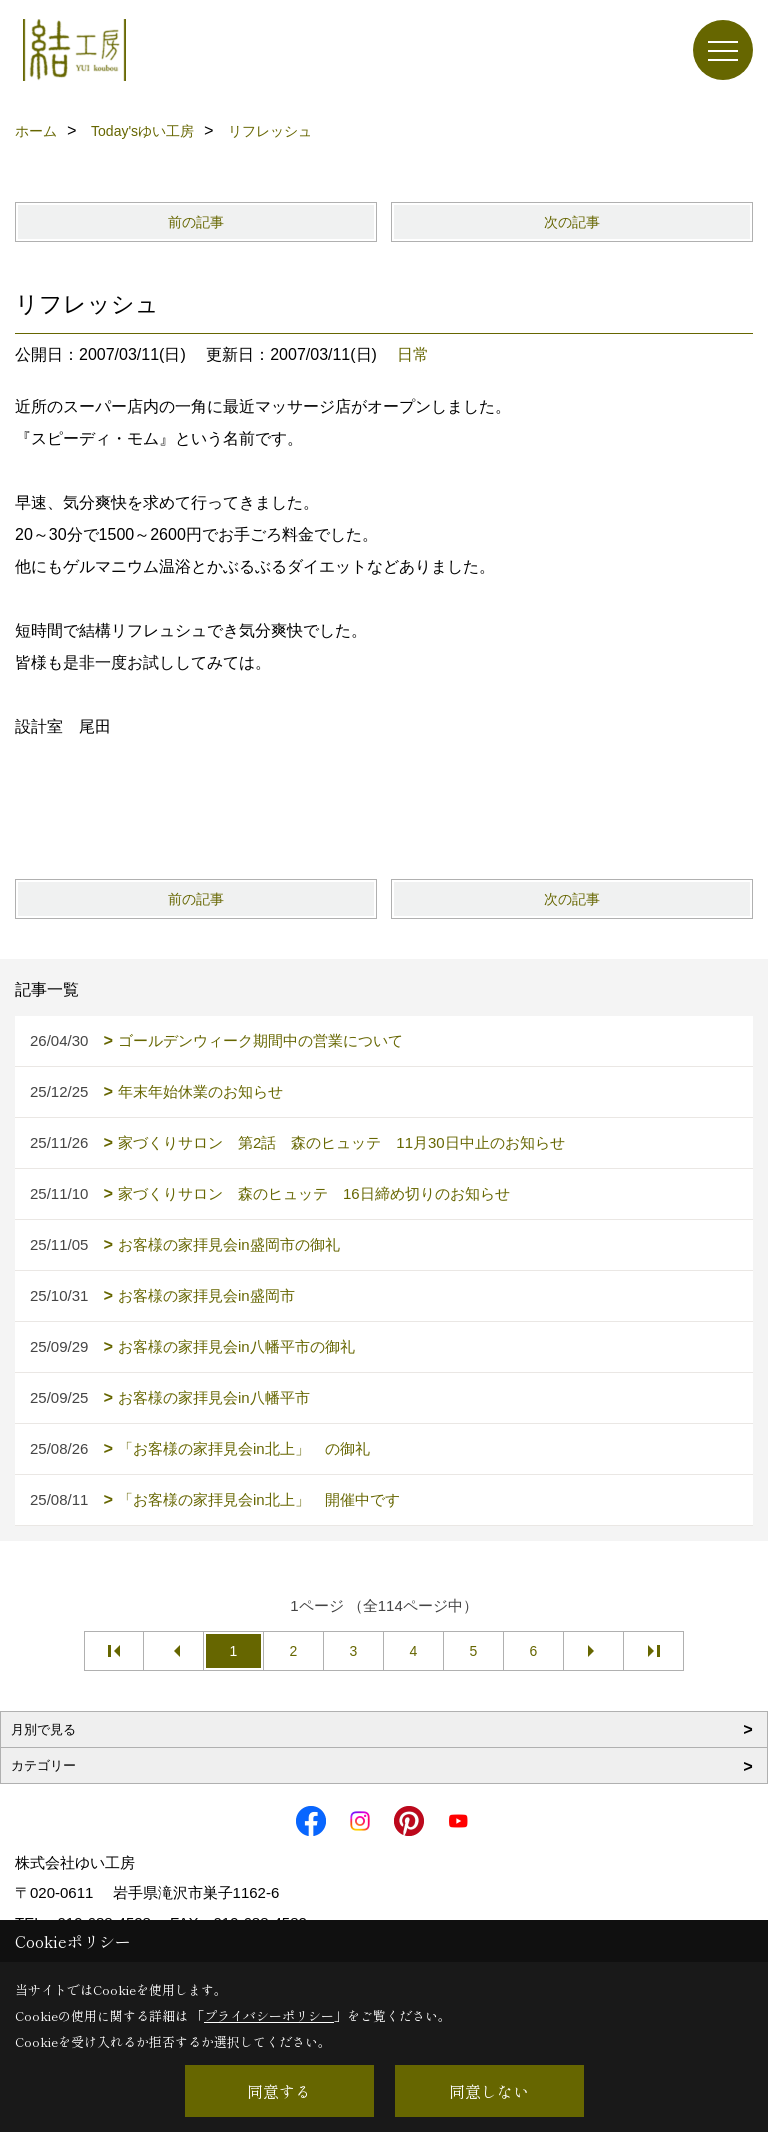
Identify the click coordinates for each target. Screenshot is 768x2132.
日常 (413, 354)
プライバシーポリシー (269, 2015)
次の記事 (572, 222)
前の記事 (196, 222)
